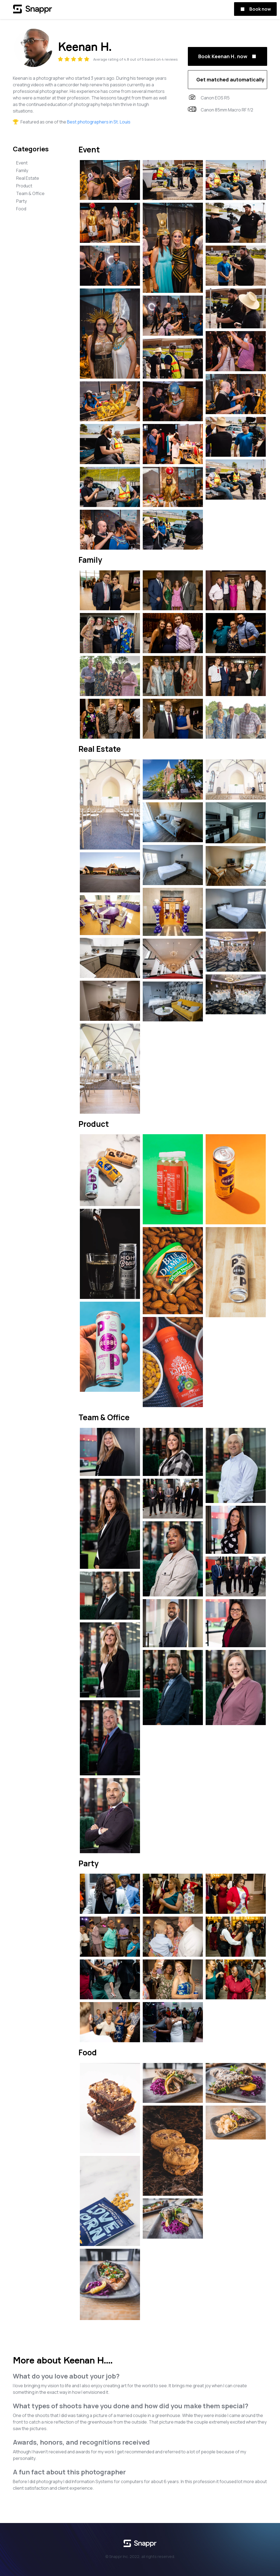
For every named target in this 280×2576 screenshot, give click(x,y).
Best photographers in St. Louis (98, 122)
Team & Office (30, 193)
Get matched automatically (230, 79)
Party (21, 201)
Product (24, 186)
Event (22, 163)
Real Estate (27, 178)
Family (22, 170)
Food (21, 209)
